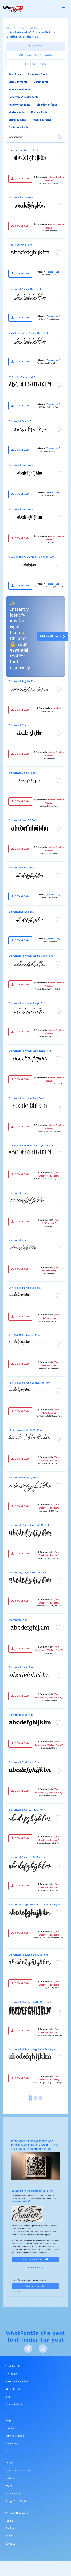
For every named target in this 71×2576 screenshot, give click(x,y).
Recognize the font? (35, 2259)
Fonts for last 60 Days (18, 2470)
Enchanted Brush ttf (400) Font (26, 1809)
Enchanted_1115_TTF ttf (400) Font (28, 1572)
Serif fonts (15, 74)
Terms (9, 2520)
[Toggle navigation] (63, 9)
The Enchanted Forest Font (24, 150)
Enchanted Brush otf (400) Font (27, 1857)
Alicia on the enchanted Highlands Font (31, 557)
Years (8, 2486)
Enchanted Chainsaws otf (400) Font (29, 2002)
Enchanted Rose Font (20, 197)
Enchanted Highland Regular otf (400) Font (33, 2049)
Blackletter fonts (47, 104)
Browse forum (35, 2268)
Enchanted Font (17, 725)
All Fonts (36, 28)
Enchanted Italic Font (21, 1667)
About (9, 2536)
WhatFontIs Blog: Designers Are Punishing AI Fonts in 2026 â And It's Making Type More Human (35, 2145)
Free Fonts (11, 2443)
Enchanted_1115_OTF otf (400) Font (28, 1525)
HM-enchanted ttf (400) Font (25, 1430)
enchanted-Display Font (22, 773)
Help (8, 2420)
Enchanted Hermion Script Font (27, 1003)
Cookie (9, 2528)
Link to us (11, 2374)
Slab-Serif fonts (18, 82)
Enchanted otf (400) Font (23, 1477)
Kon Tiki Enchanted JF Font (24, 1288)
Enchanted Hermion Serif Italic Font (29, 1051)
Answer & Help (22, 2201)
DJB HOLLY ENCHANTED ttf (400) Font (31, 1145)
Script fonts (41, 82)
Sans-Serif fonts (37, 74)
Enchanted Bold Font (20, 1715)
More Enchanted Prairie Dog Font (28, 333)
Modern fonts (17, 112)
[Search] (59, 137)
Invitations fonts (18, 127)
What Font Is (15, 28)
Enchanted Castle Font (21, 421)
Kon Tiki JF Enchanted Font (24, 1335)
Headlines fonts (42, 120)
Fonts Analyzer (14, 2404)
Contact (10, 2543)
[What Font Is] (13, 9)
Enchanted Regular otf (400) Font (28, 1954)
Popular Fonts (13, 2493)
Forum (9, 2463)
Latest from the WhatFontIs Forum (32, 2191)
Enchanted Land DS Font (22, 820)
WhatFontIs (22, 2333)
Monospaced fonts (19, 89)
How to (9, 2428)
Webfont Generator (35, 2286)
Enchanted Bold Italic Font (24, 1762)
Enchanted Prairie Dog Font (24, 289)
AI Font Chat (12, 2389)
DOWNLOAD (20, 179)
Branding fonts (17, 120)
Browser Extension (16, 2381)
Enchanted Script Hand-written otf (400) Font (35, 1904)
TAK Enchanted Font (20, 245)
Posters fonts (39, 112)
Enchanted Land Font (20, 465)
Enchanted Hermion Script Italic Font (30, 956)
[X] (43, 2348)
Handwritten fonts (19, 104)
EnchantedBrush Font (21, 912)
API (7, 2451)
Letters (9, 2478)
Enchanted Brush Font (21, 867)
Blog (8, 2397)
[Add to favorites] (58, 158)
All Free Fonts (35, 64)
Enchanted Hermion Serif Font (26, 1098)
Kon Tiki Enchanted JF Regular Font (29, 1383)
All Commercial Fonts (35, 55)
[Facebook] (28, 2348)
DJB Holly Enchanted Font (23, 377)
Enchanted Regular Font (22, 681)
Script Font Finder (16, 2501)
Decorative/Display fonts (23, 97)
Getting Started (14, 2436)
